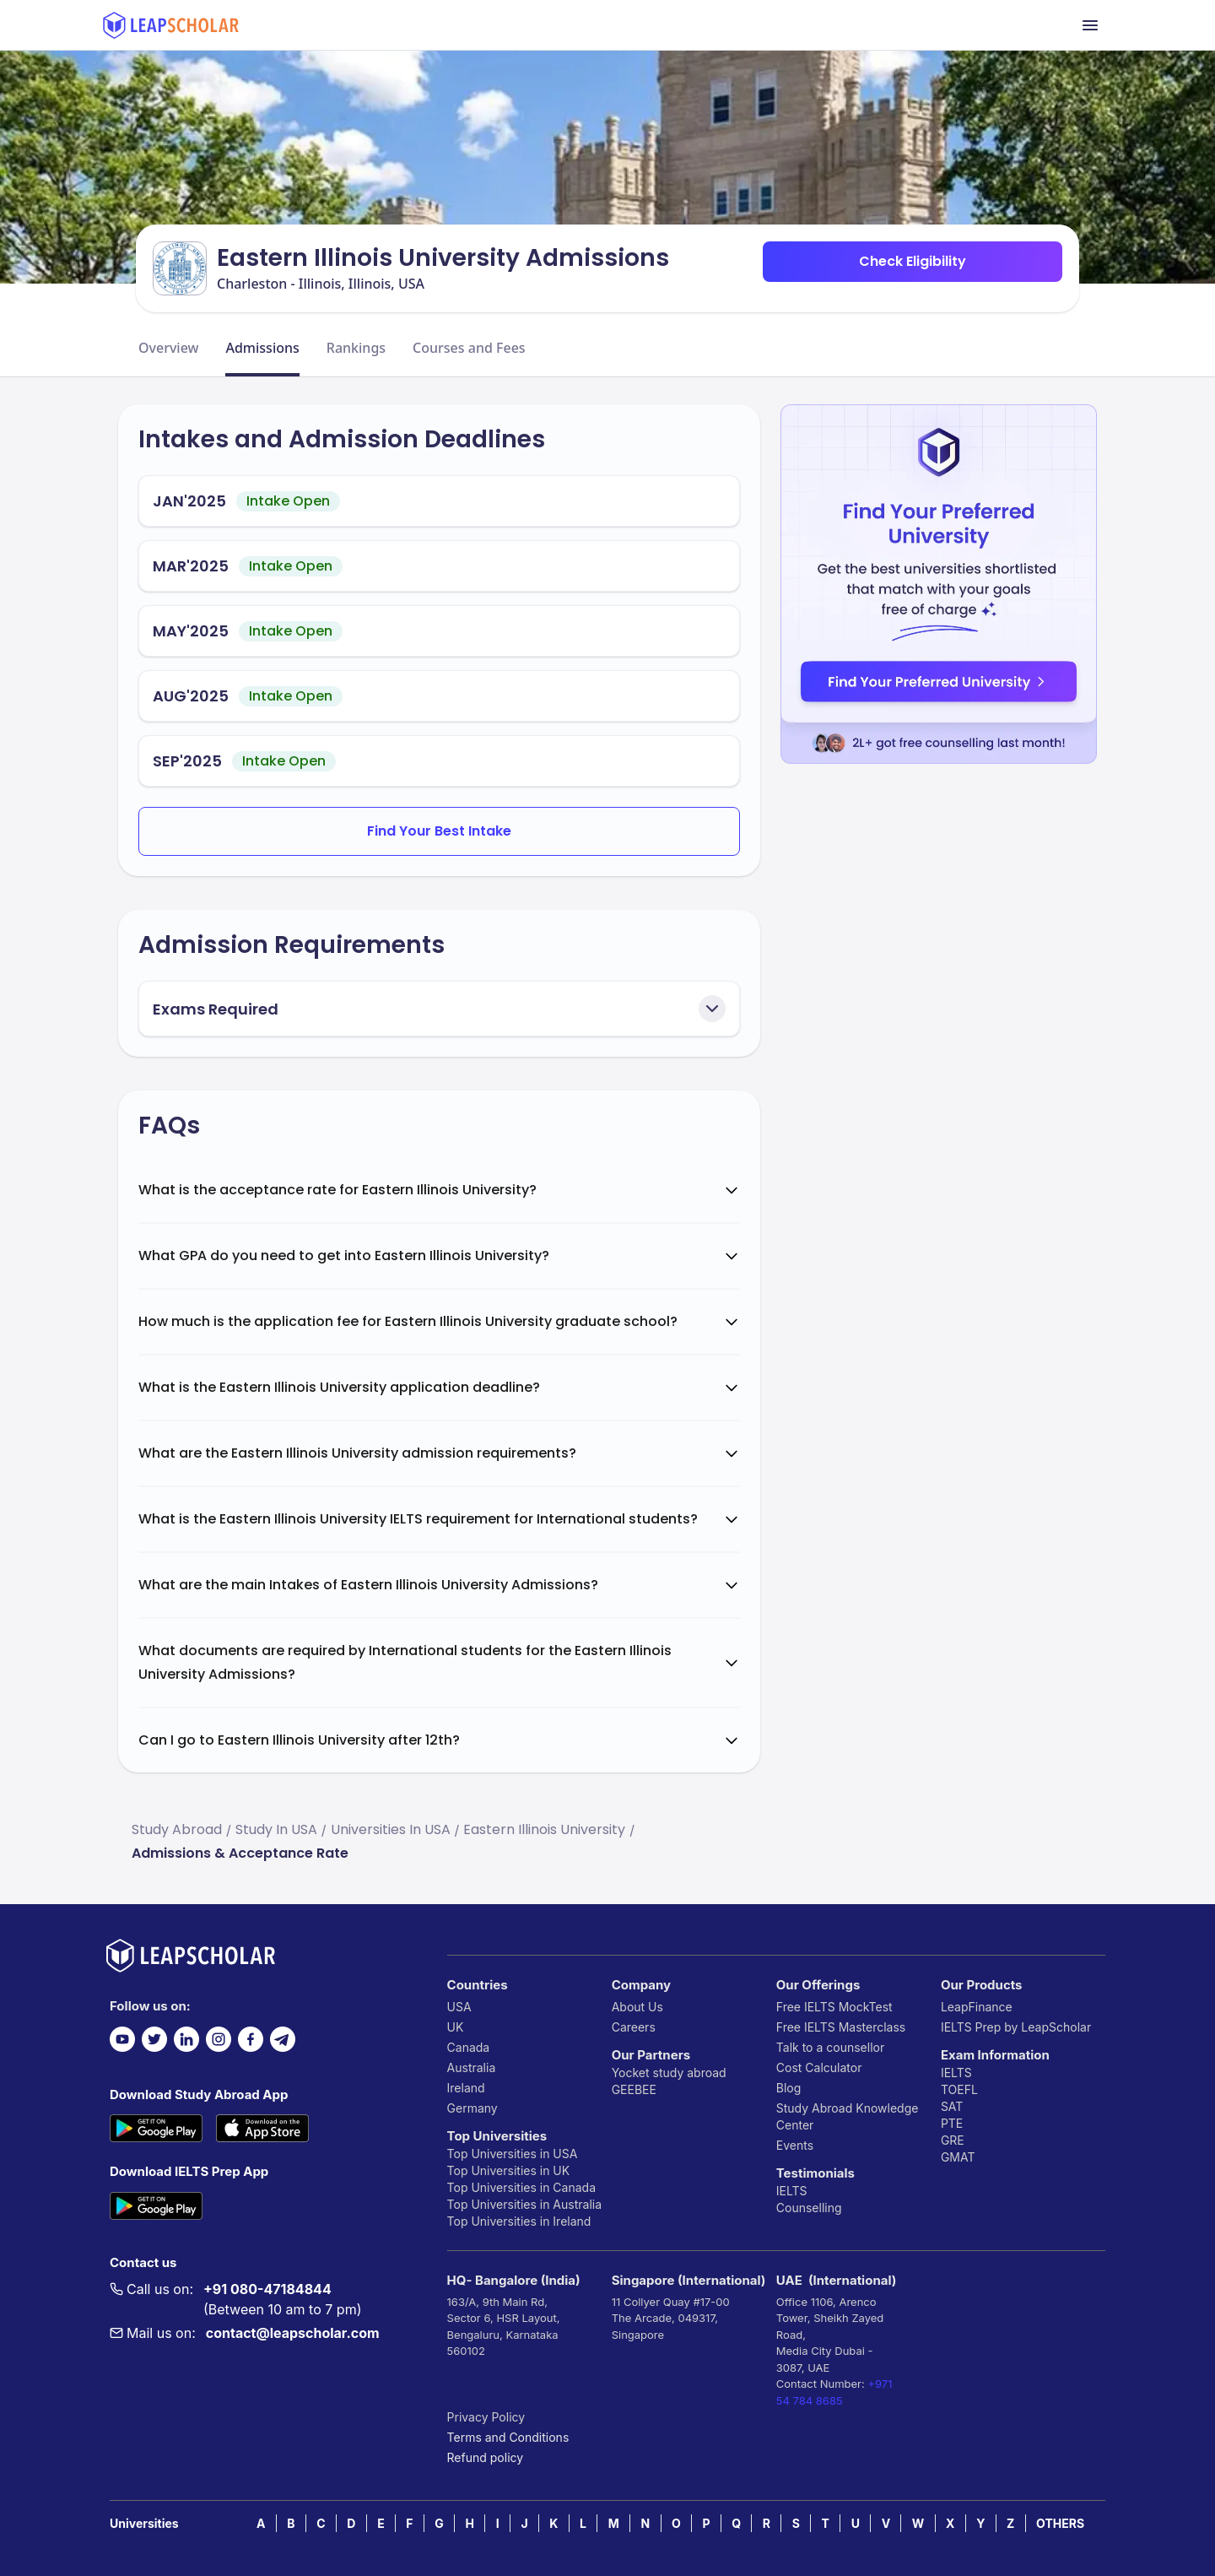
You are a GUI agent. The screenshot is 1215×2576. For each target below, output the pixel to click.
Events (794, 2145)
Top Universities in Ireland (519, 2221)
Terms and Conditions (508, 2437)
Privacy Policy (486, 2417)
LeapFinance (976, 2007)
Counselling (809, 2207)
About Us (637, 2007)
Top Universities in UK (508, 2170)
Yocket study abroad (669, 2072)
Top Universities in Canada (521, 2187)
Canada (468, 2047)
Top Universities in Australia (524, 2204)
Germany (472, 2108)
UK (455, 2027)
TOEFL (959, 2089)
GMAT (958, 2157)
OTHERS (1060, 2523)
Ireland (466, 2088)
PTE (952, 2123)
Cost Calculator (819, 2067)
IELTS (791, 2191)
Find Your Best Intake (439, 831)
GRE (952, 2140)
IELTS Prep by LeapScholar (1016, 2027)
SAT (952, 2106)
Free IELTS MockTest (834, 2007)
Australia (471, 2067)
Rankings (356, 347)
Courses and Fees (469, 347)
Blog (789, 2088)
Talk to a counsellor (830, 2047)
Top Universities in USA (512, 2153)
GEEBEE (634, 2089)
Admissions (262, 347)
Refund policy (485, 2457)
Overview (168, 347)
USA (459, 2007)
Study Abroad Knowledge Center (847, 2116)
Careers (634, 2027)
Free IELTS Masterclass (840, 2027)
